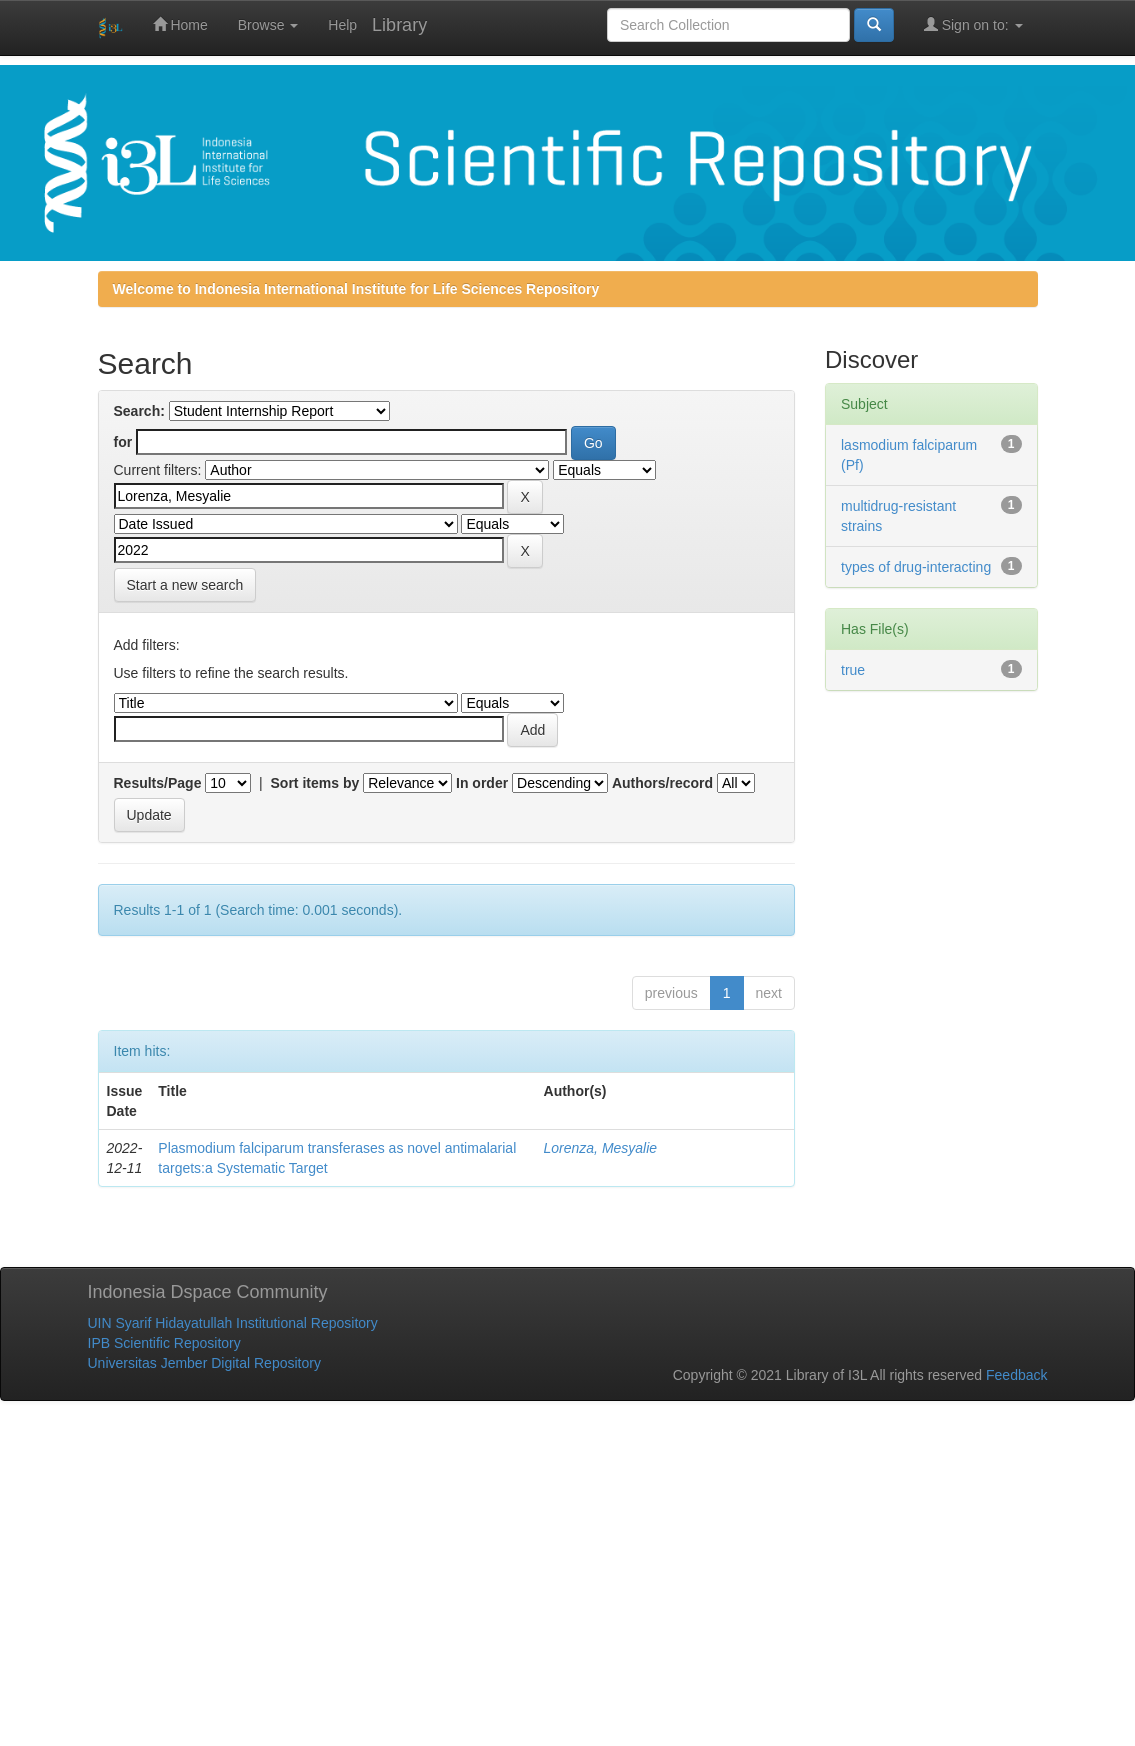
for (123, 442)
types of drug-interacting (916, 567)
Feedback (1016, 1375)
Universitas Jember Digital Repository (204, 1363)
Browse (268, 25)
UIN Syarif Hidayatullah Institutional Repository (233, 1323)
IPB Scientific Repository (164, 1343)
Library (399, 25)
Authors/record (662, 783)
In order (482, 783)
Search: (139, 411)
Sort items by (315, 783)
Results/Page (158, 783)
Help (342, 25)
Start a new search (185, 585)
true (853, 670)
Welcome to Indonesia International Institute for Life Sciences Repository (356, 289)
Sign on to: (973, 24)
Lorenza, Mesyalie (601, 1148)
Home (180, 24)
